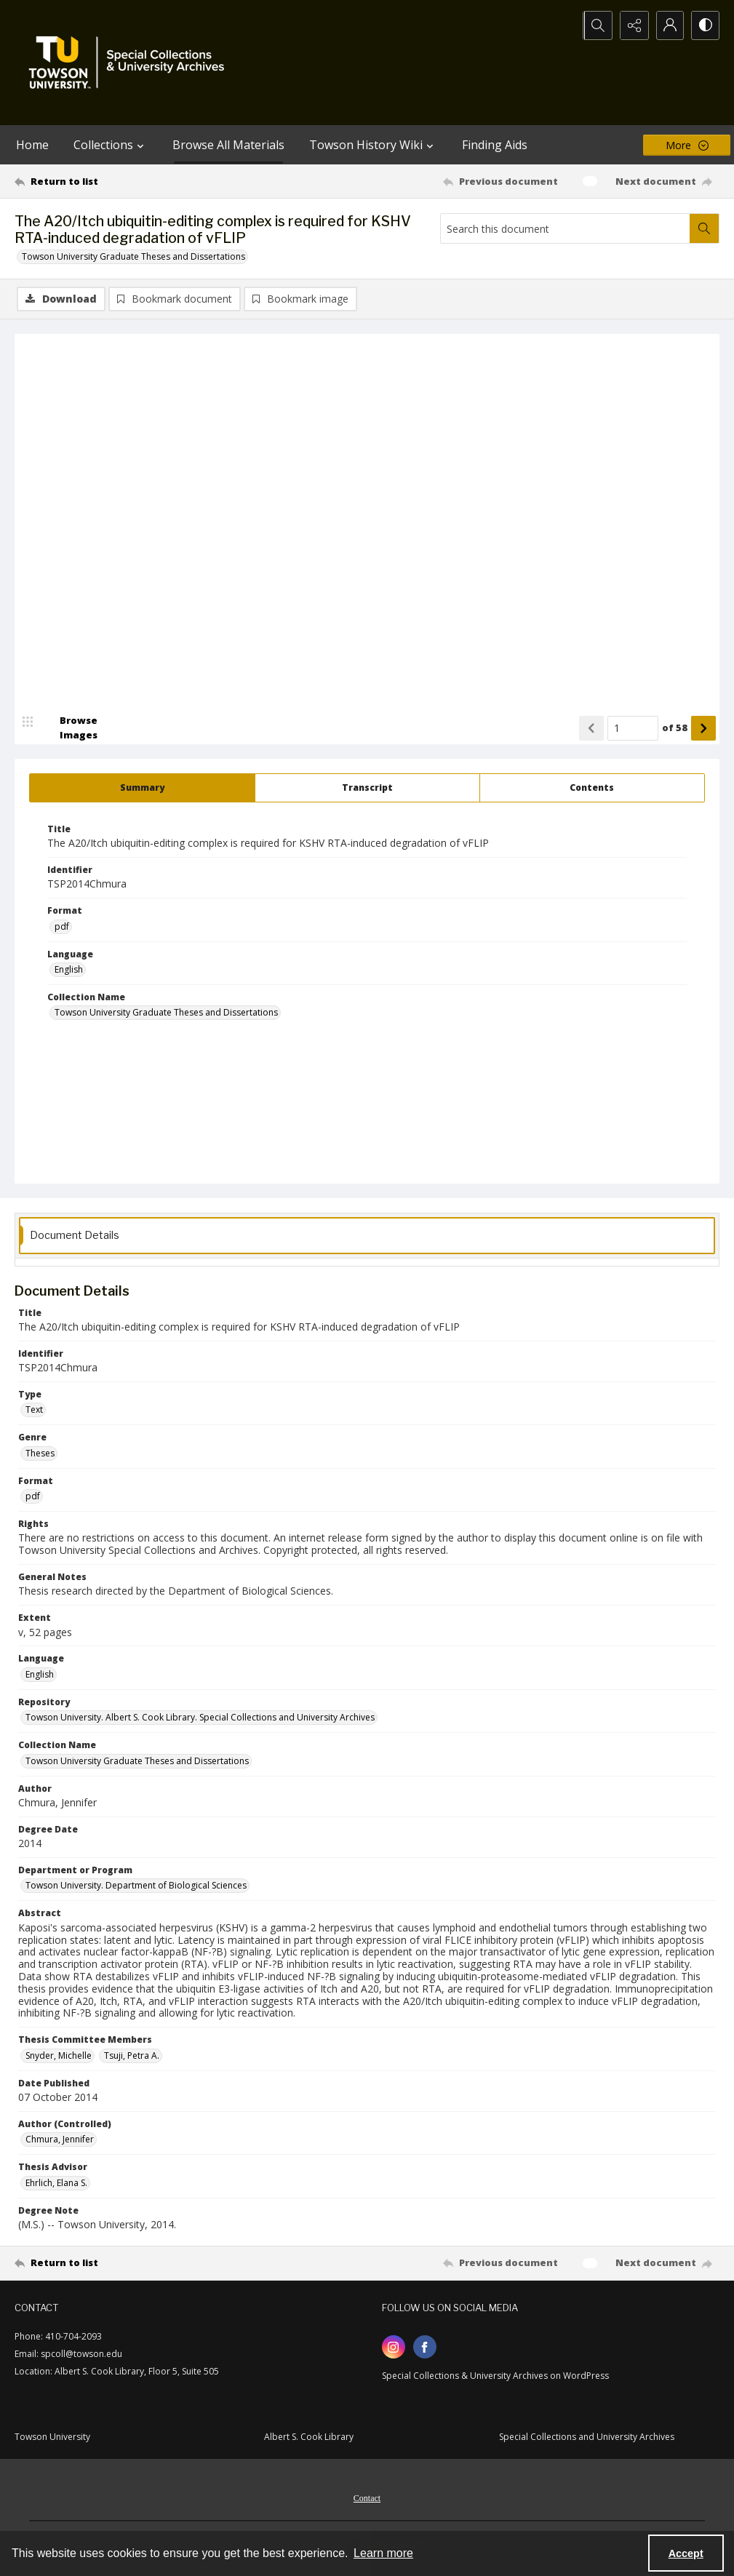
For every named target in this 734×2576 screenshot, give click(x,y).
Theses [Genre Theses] (40, 1453)
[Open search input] (596, 25)
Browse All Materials (228, 145)
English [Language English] (69, 970)
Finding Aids (494, 145)
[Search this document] (565, 228)
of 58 (674, 728)
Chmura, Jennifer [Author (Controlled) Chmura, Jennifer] (59, 2140)
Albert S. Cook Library (309, 2437)
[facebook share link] (424, 2347)
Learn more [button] (383, 2553)
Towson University (52, 2437)
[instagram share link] (393, 2347)
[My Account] (668, 25)
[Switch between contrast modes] (705, 25)
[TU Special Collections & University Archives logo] (131, 62)
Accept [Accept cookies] (686, 2553)
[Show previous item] (591, 728)
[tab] (142, 788)
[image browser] (69, 728)
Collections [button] (110, 144)
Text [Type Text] (34, 1410)
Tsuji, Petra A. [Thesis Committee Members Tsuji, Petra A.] (131, 2055)
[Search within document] (704, 228)
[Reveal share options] (632, 25)
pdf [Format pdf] (62, 926)
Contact (367, 2499)
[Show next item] (703, 728)
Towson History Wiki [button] (373, 144)
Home (32, 145)
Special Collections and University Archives (586, 2437)
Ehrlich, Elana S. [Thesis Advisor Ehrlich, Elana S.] (56, 2183)
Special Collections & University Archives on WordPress (495, 2376)
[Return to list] (110, 181)
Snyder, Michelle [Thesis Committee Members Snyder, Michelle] (58, 2055)
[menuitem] (367, 2497)
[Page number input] (632, 728)
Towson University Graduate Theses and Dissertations (133, 256)
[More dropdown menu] (686, 145)
